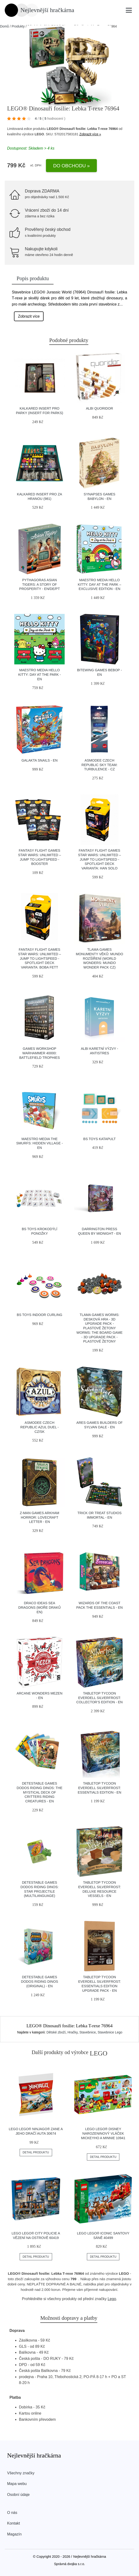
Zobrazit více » (90, 134)
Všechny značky (21, 2473)
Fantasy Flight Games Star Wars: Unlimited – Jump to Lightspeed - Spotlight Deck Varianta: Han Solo (99, 859)
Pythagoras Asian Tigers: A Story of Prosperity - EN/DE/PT (39, 584)
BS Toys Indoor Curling (39, 1315)
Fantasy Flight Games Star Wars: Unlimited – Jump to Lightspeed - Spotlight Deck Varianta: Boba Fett (39, 958)
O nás (12, 2513)
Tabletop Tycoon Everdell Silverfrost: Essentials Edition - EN (99, 1787)
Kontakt (13, 2523)
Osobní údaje (18, 2495)
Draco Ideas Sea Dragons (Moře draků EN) (39, 1607)
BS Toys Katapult (99, 1139)
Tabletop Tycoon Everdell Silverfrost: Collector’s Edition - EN (99, 1697)
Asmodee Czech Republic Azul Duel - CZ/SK (39, 1427)
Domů (4, 26)
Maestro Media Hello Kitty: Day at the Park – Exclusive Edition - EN (99, 584)
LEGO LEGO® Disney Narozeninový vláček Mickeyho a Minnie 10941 (103, 2133)
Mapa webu (17, 2484)
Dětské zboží (56, 2032)
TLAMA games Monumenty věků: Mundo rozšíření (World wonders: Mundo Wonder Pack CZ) (99, 958)
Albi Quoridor (99, 408)
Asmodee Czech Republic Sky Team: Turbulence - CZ (99, 764)
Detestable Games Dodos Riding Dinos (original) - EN (39, 1981)
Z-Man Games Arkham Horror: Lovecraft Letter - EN (39, 1517)
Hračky (72, 2032)
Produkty (18, 26)
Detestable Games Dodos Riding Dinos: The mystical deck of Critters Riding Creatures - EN (39, 1792)
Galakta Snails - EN (40, 760)
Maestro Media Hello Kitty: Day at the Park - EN (39, 674)
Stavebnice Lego (110, 2032)
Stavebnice (87, 2032)
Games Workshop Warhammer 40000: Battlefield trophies (39, 1053)
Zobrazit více (29, 316)
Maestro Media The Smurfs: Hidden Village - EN (39, 1143)
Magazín (14, 2534)
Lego (112, 2299)
